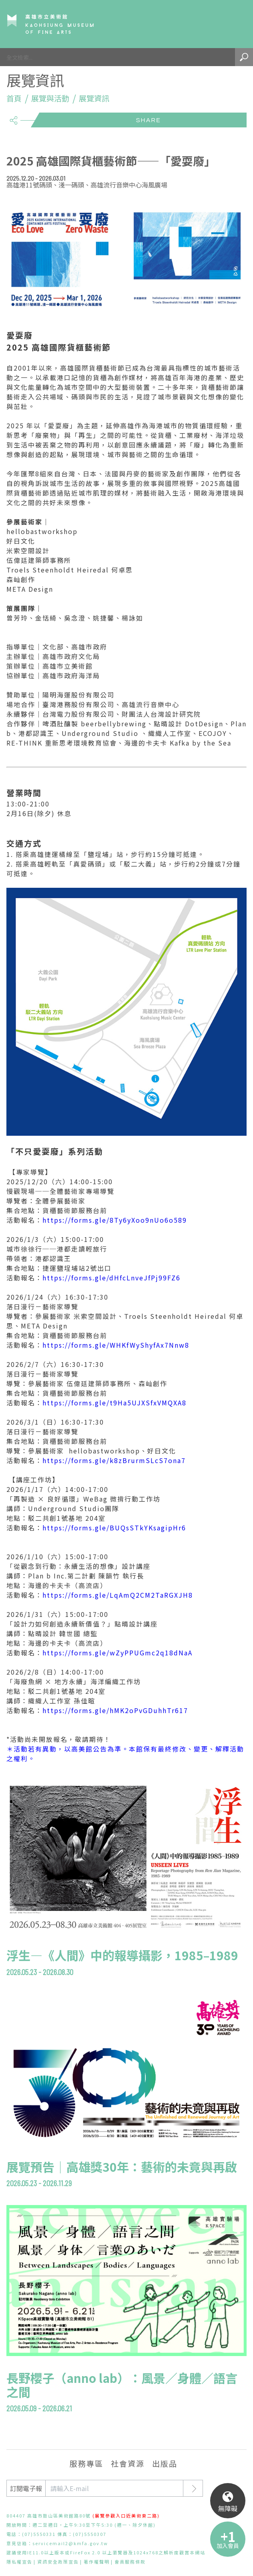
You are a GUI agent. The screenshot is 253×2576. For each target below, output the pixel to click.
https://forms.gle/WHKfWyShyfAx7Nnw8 (115, 1345)
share (13, 117)
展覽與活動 (50, 98)
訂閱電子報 (26, 2488)
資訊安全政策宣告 (58, 2561)
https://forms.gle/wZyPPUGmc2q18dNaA (117, 1652)
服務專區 (86, 2463)
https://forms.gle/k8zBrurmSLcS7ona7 (114, 1460)
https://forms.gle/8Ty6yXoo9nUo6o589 (114, 1220)
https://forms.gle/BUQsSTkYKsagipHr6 (114, 1527)
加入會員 (228, 2546)
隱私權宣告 (19, 2561)
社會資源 (128, 2463)
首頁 (14, 98)
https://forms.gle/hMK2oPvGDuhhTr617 (115, 1710)
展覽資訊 (94, 98)
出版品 (164, 2463)
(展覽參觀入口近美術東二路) (126, 2515)
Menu (235, 24)
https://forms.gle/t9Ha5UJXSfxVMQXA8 (114, 1402)
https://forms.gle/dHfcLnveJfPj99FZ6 (111, 1277)
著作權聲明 (97, 2561)
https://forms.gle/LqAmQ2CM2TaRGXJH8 (117, 1595)
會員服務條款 (130, 2561)
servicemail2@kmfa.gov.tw (70, 2543)
